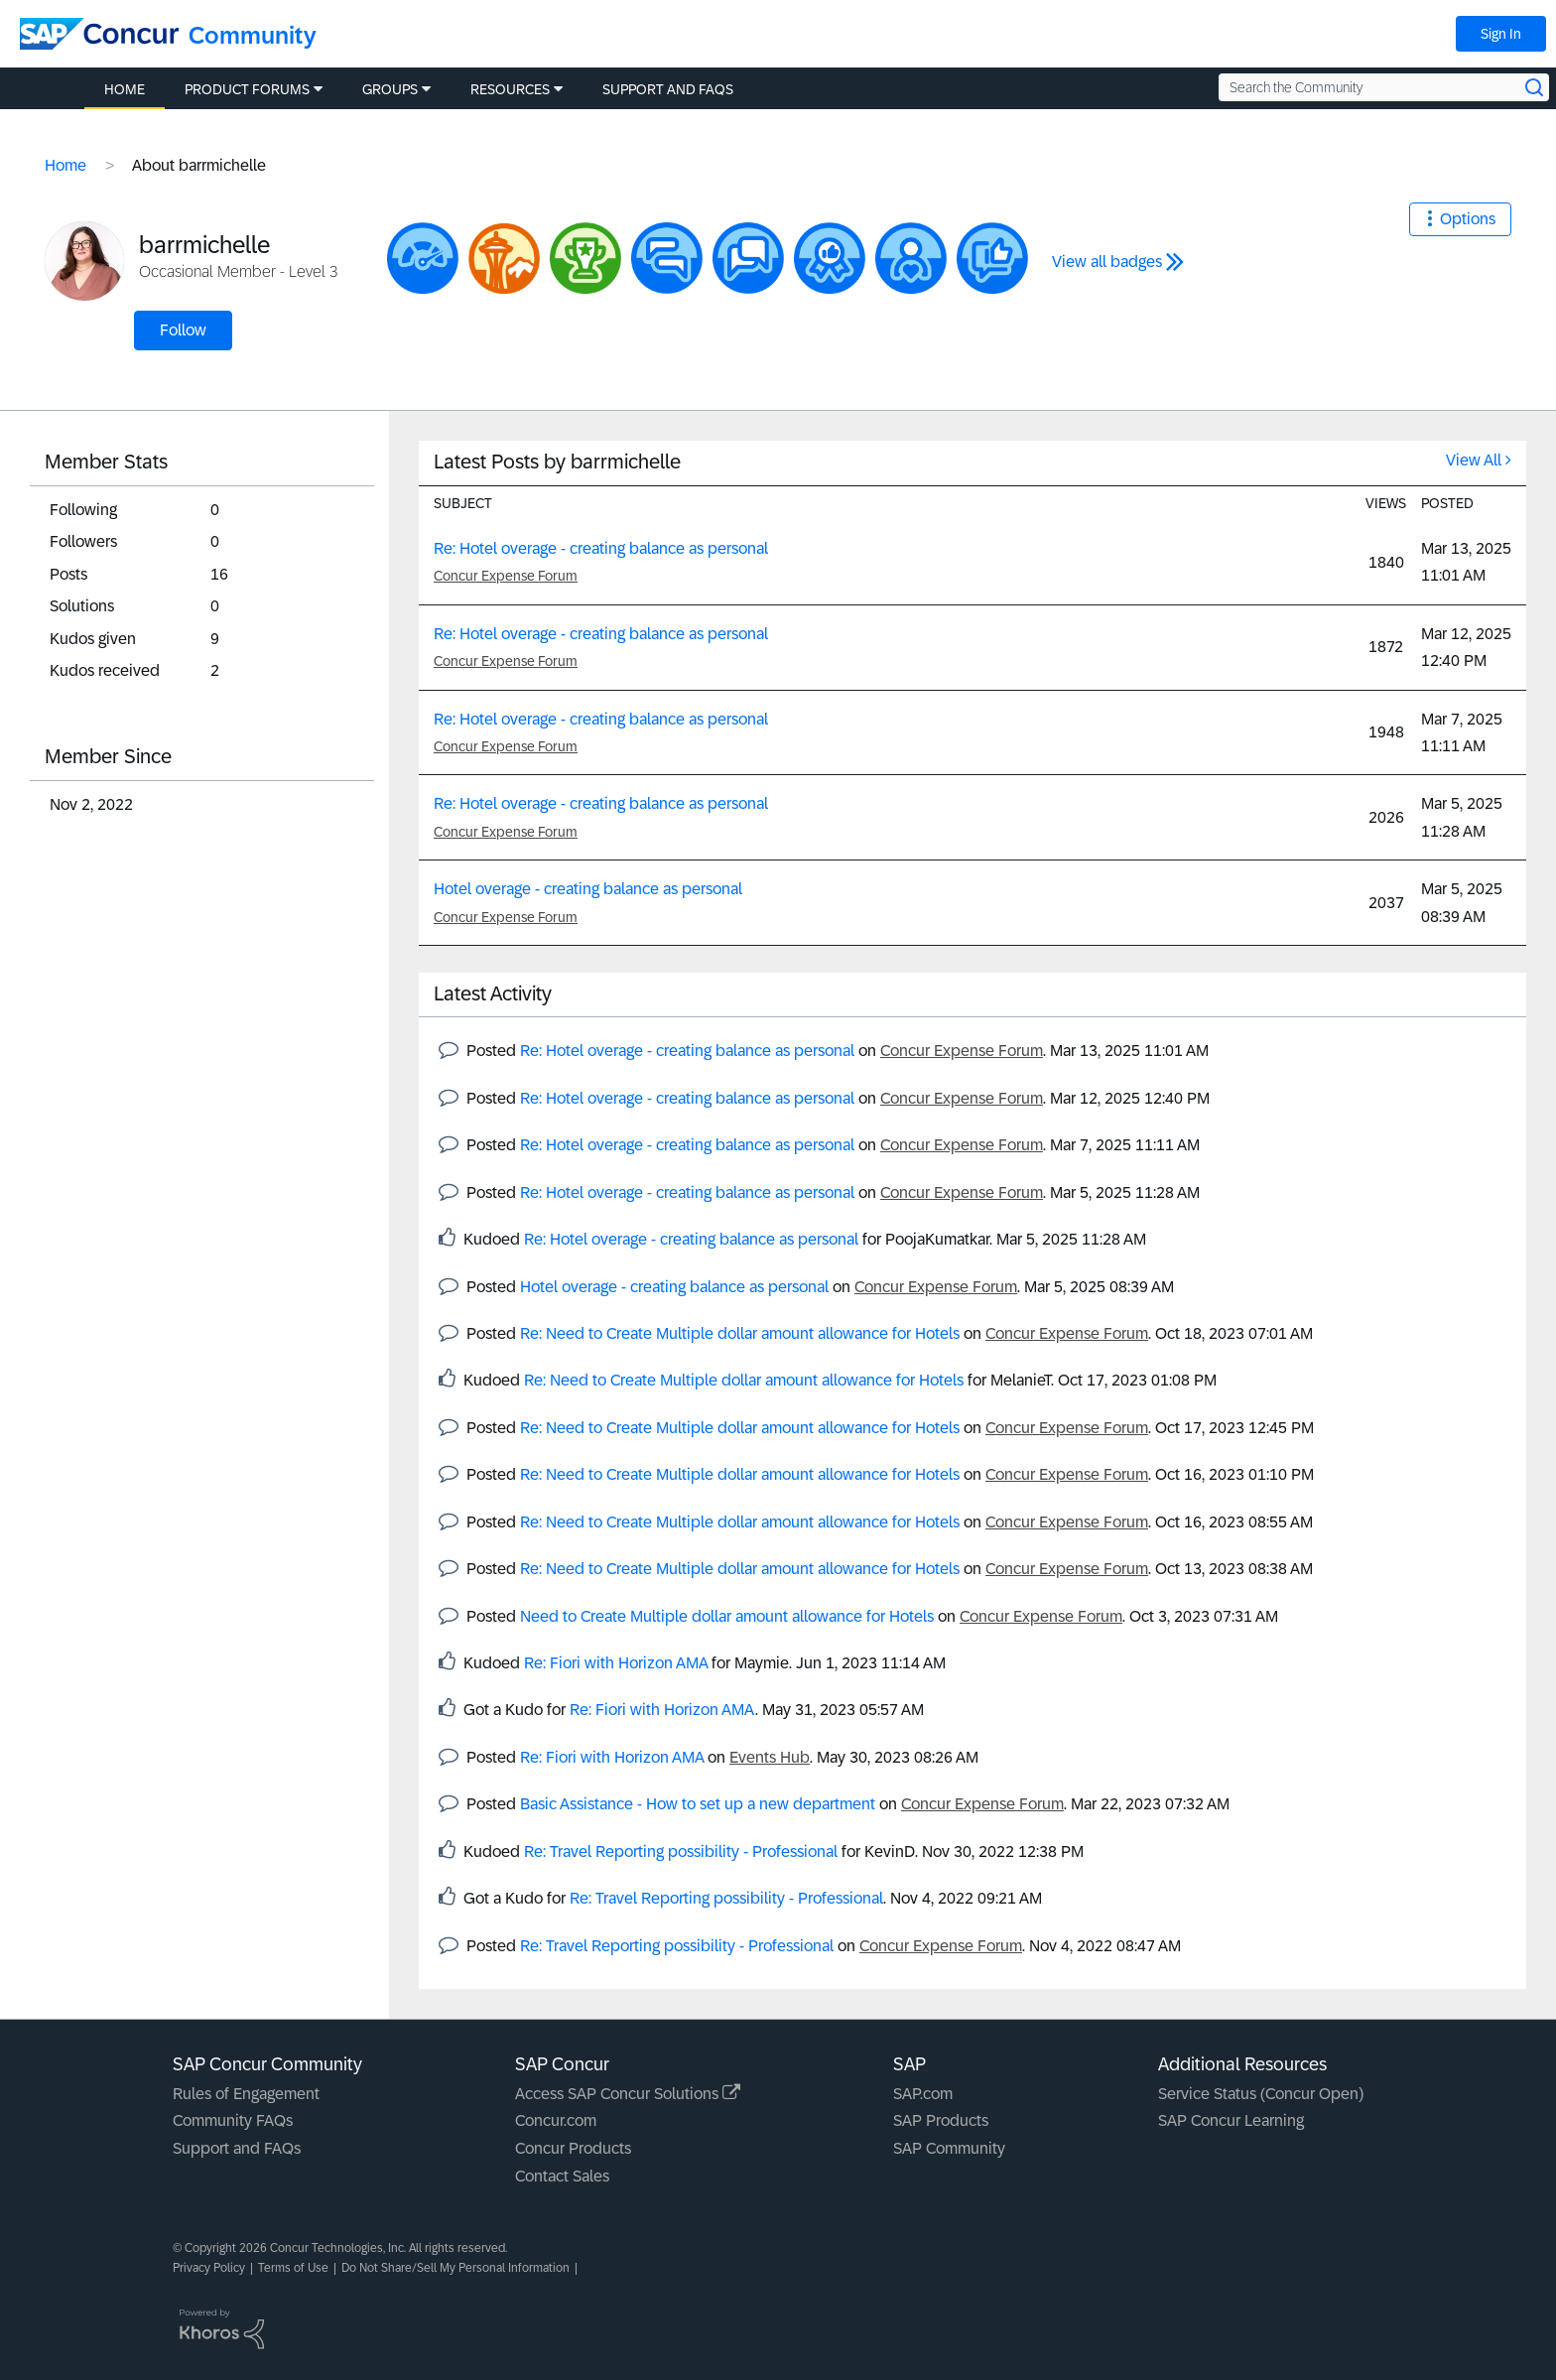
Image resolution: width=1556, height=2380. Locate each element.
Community (253, 35)
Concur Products (573, 2148)
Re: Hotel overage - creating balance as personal (601, 548)
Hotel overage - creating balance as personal (588, 888)
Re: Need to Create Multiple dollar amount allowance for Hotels (740, 1333)
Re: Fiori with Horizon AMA (616, 1662)
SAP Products (940, 2120)
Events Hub (769, 1757)
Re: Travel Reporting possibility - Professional (681, 1851)
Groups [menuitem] (390, 89)
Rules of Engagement (246, 2093)
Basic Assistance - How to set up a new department (697, 1803)
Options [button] (1467, 218)
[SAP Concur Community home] (99, 34)
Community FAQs (233, 2120)
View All (1473, 460)
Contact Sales (562, 2176)
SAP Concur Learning (1231, 2120)
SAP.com (923, 2093)
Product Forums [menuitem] (247, 89)
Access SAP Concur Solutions (627, 2093)
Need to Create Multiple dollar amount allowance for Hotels (727, 1616)
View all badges (1107, 261)
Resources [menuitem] (510, 89)
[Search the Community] (1384, 87)
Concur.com (555, 2120)
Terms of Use (293, 2268)
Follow (183, 330)
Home (65, 165)
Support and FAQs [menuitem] (667, 89)
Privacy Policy (209, 2268)
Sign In (1501, 34)
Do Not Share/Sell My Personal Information (455, 2268)
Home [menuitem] (124, 89)
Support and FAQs (237, 2148)
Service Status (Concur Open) (1260, 2093)
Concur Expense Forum (506, 576)
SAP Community (949, 2148)
